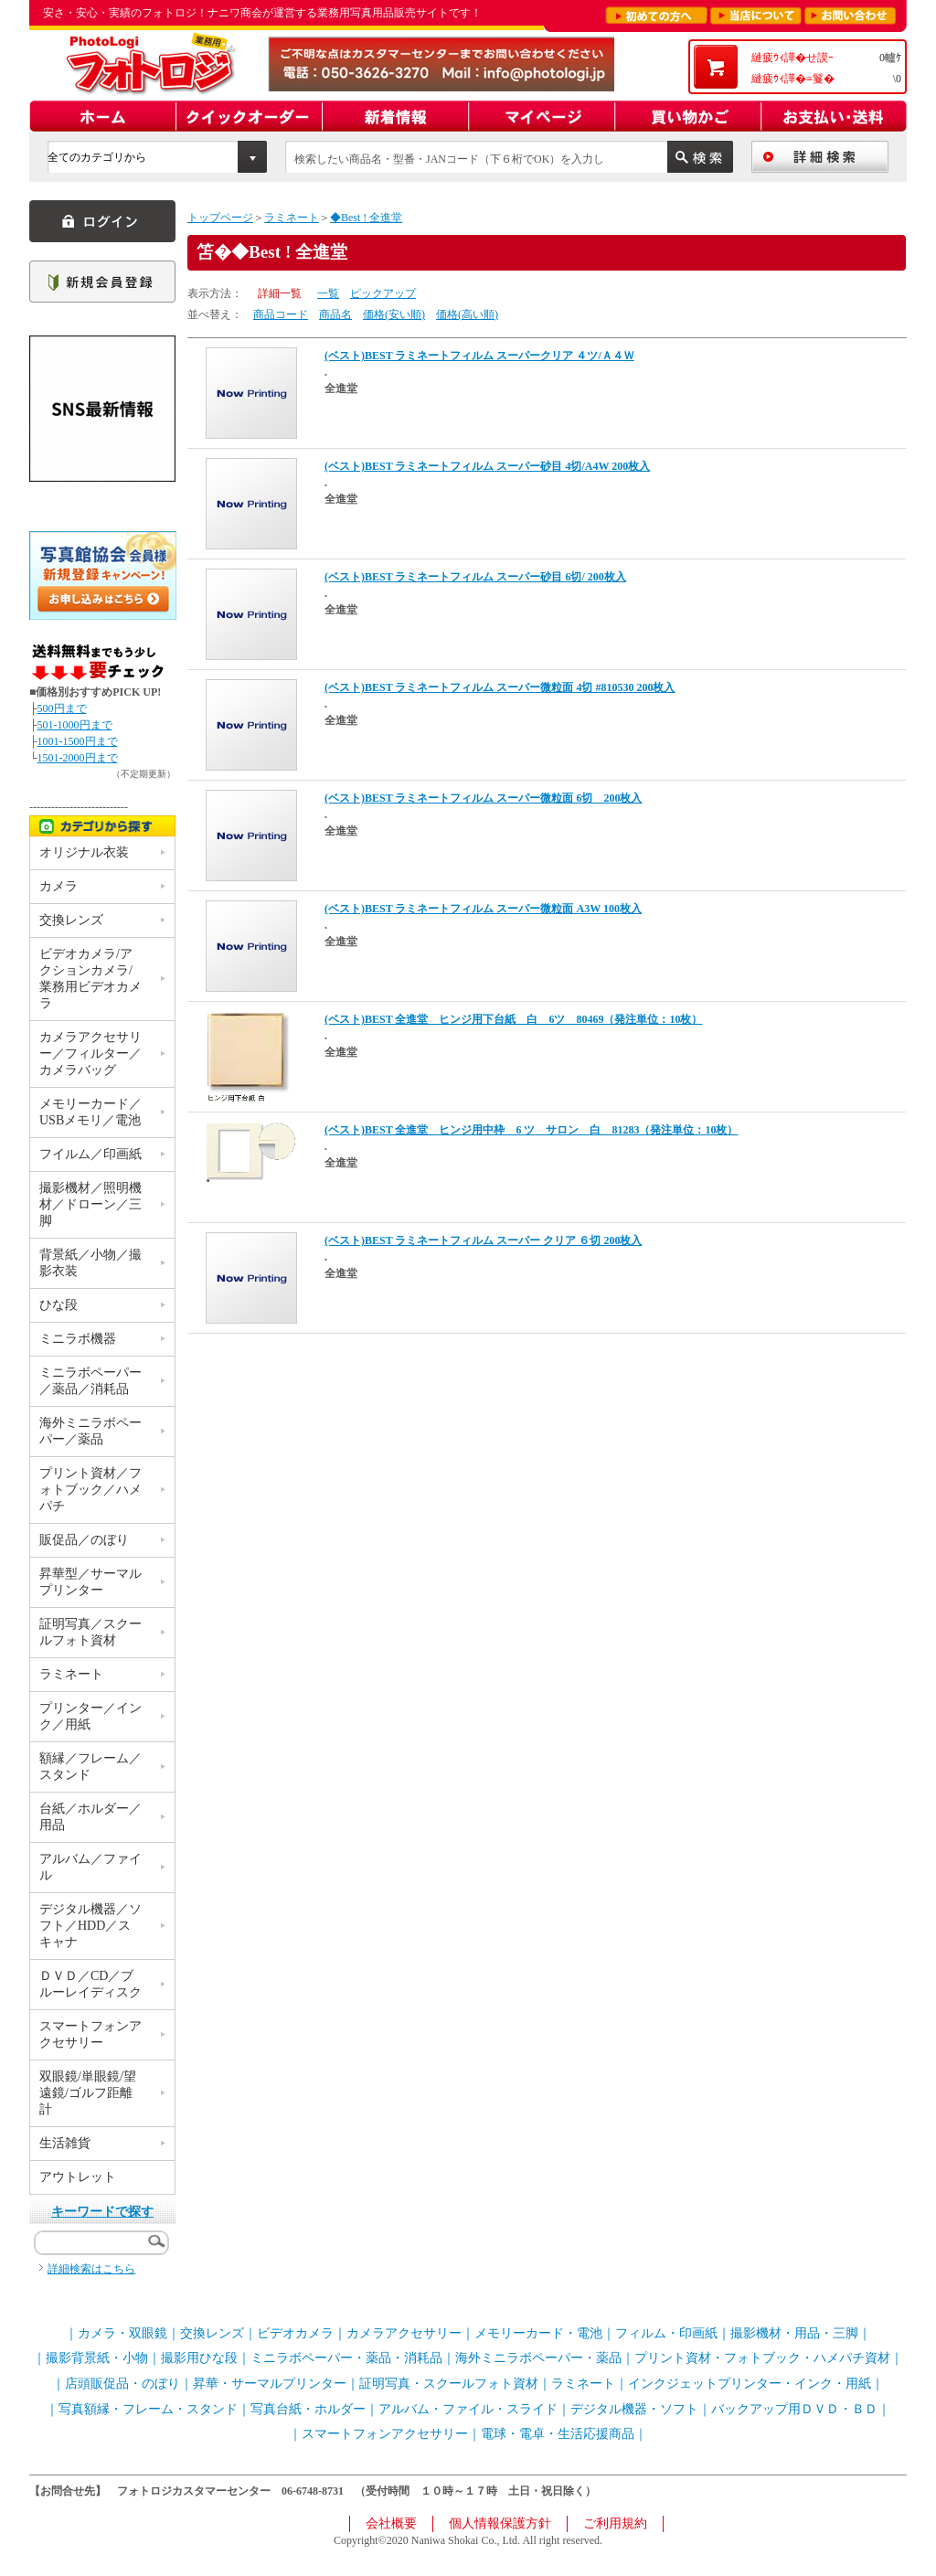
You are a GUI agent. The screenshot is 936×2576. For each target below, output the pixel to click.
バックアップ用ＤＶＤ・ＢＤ (794, 2409)
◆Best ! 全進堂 (366, 217)
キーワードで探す (102, 2212)
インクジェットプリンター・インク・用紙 (749, 2383)
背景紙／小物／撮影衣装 (90, 1263)
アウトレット (77, 2177)
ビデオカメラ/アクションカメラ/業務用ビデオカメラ (90, 978)
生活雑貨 (64, 2143)
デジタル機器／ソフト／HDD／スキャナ (90, 1925)
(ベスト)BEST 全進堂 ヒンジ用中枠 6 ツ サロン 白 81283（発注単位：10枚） (531, 1129)
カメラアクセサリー (404, 2333)
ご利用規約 (615, 2523)
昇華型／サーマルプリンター (90, 1582)
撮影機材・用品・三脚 (794, 2333)
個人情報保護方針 (500, 2523)
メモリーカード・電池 (538, 2333)
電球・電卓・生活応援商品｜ (564, 2434)
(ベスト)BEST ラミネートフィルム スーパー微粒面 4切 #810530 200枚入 (499, 687)
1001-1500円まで (77, 741)
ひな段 (58, 1305)
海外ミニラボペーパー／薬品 (90, 1431)
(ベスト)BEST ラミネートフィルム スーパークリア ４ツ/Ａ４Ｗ (479, 355)
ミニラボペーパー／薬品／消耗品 (90, 1381)
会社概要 (391, 2523)
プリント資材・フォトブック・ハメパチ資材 (762, 2358)
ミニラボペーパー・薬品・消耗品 (346, 2358)
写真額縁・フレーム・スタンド (148, 2409)
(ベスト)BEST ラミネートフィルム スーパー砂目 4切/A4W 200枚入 (487, 466)
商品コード (280, 314)
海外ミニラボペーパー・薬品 (538, 2358)
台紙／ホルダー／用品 (90, 1817)
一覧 (328, 293)
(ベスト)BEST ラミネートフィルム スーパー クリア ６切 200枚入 (483, 1240)
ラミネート (291, 217)
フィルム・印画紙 (666, 2333)
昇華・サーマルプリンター (269, 2383)
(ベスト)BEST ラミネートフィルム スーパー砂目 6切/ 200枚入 (475, 576)
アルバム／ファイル (90, 1867)
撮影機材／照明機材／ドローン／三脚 (90, 1204)
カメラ (58, 886)
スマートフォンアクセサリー (90, 2034)
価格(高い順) (467, 314)
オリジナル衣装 (84, 852)
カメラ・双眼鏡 (122, 2333)
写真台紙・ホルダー (308, 2409)
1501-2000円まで (77, 757)
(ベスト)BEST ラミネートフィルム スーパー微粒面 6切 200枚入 (483, 798)
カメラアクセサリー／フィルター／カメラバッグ (90, 1053)
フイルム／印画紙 (90, 1154)
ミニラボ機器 (77, 1339)
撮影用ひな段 (199, 2358)
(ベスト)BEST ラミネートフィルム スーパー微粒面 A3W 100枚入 (483, 908)
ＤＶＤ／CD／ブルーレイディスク (90, 1984)
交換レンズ (71, 920)
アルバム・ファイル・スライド (468, 2409)
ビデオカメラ (295, 2333)
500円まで (62, 708)
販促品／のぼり (84, 1540)
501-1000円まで (74, 725)
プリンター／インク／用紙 (90, 1716)
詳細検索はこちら (91, 2268)
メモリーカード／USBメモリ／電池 (90, 1112)
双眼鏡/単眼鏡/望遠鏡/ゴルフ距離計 (87, 2093)
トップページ (220, 217)
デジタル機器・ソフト (634, 2409)
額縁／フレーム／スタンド (90, 1766)
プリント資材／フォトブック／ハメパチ (90, 1489)
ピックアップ (383, 293)
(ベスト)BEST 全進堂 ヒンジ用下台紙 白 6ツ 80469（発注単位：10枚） (513, 1019)
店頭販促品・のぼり (122, 2383)
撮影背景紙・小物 (97, 2358)
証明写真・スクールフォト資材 (448, 2383)
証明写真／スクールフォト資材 (90, 1632)
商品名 (335, 314)
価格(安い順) (394, 314)
